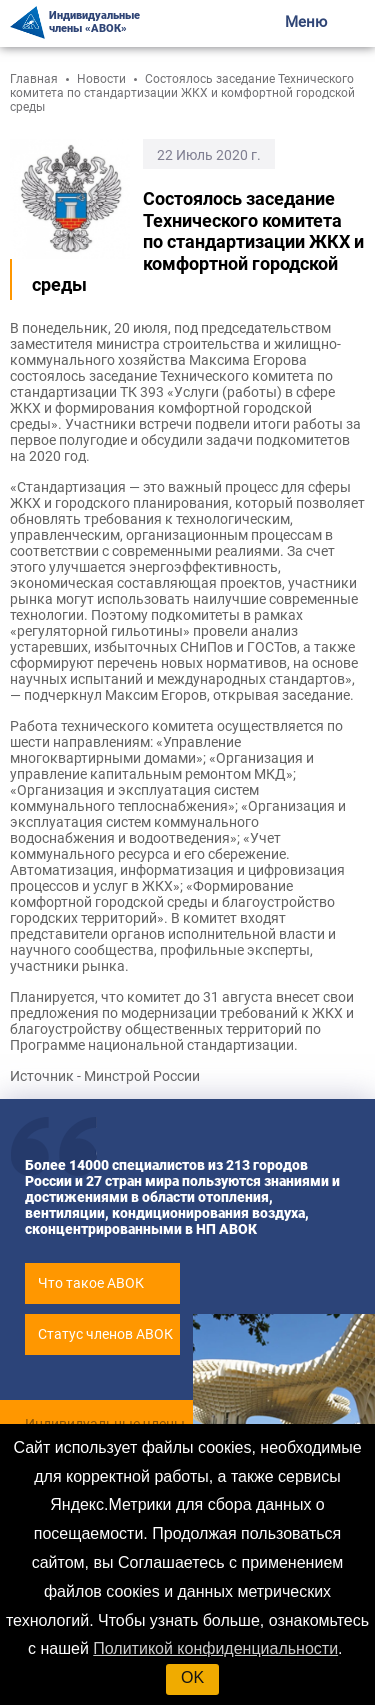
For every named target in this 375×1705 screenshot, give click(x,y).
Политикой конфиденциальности (215, 1648)
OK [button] (192, 1677)
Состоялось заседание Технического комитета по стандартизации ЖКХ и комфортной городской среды (182, 93)
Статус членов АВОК (105, 1334)
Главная (34, 79)
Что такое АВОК (91, 1283)
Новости (101, 79)
